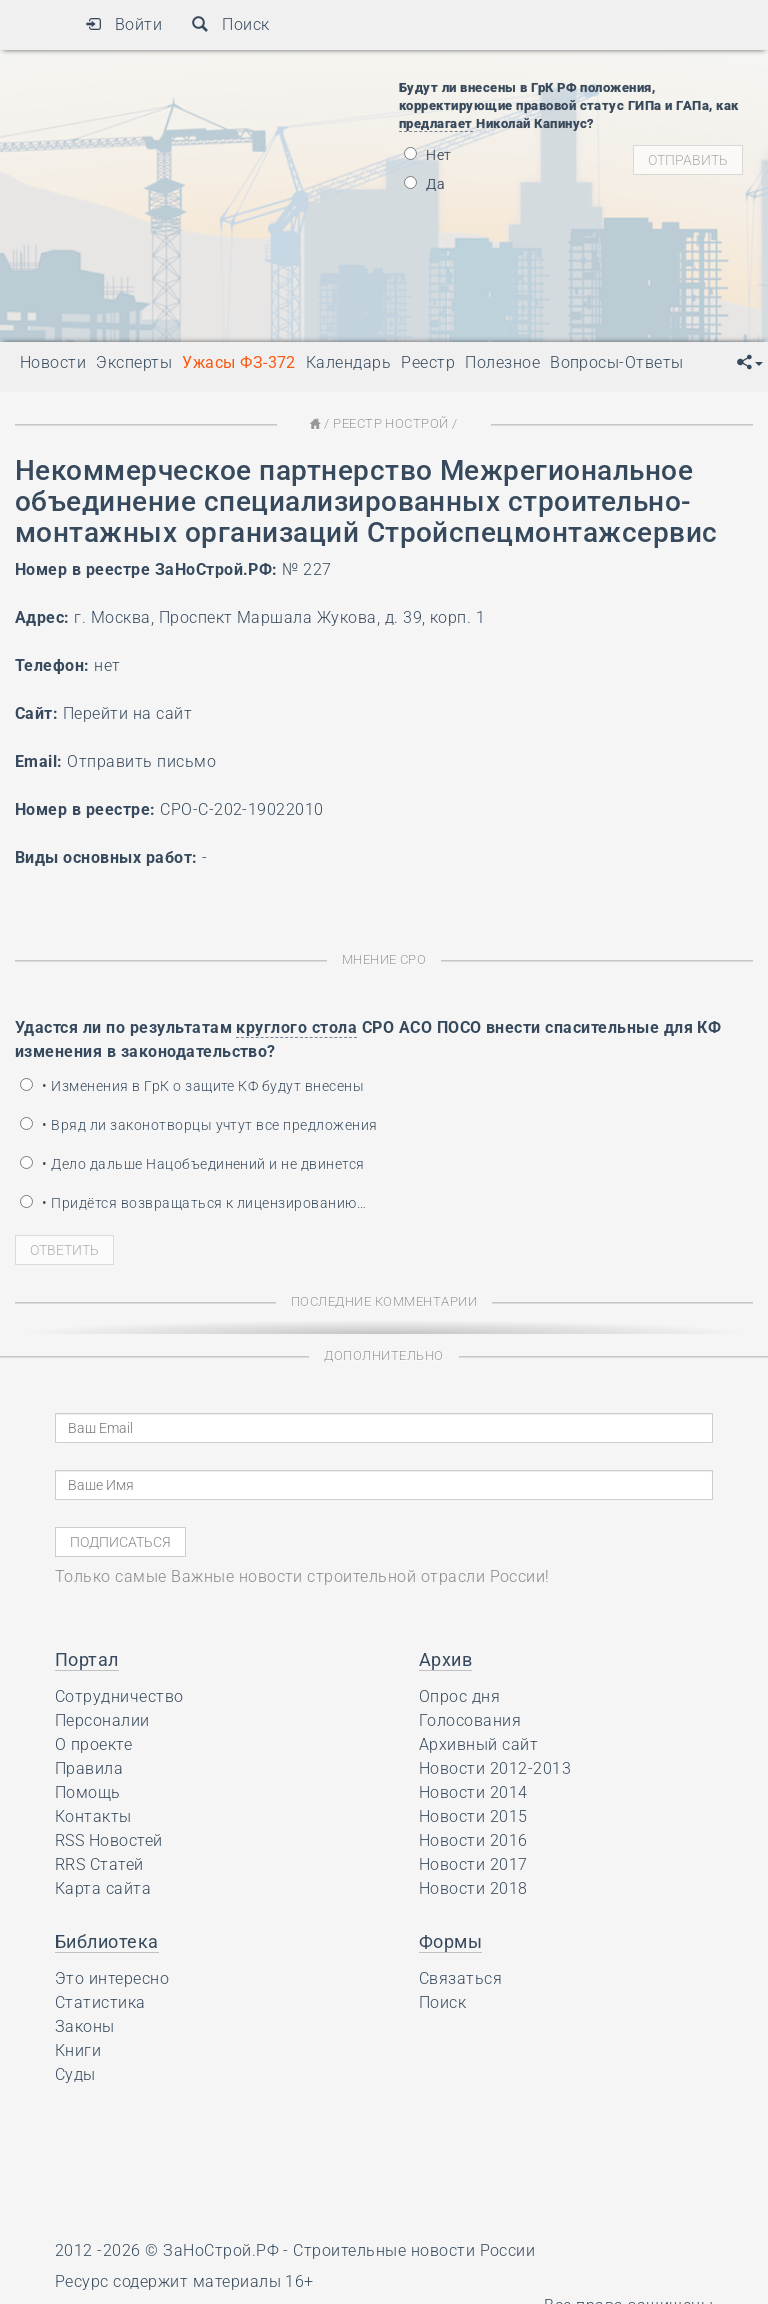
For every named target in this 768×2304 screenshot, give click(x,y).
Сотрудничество (119, 1696)
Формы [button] (450, 1941)
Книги (78, 2050)
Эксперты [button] (134, 362)
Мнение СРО (384, 959)
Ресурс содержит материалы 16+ (184, 2281)
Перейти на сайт (127, 713)
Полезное (502, 362)
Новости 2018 (473, 1888)
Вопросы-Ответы (617, 362)
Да (424, 184)
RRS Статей (99, 1864)
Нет (428, 155)
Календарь (348, 362)
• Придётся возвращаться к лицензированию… (193, 1203)
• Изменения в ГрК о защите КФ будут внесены (192, 1086)
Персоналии (102, 1720)
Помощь (88, 1792)
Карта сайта (103, 1888)
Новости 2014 (473, 1792)
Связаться (460, 1978)
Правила (89, 1768)
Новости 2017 (473, 1864)
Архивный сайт (478, 1744)
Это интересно (112, 1978)
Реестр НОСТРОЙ (391, 423)
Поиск (230, 24)
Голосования (470, 1720)
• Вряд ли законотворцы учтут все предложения (199, 1125)
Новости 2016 (473, 1840)
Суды (75, 2074)
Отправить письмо (141, 761)
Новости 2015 (473, 1816)
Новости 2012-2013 (495, 1768)
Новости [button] (53, 362)
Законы (85, 2026)
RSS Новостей (109, 1840)
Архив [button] (445, 1659)
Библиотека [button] (107, 1941)
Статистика (100, 2002)
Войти (123, 24)
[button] (750, 363)
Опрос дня (459, 1696)
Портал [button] (87, 1659)
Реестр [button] (428, 362)
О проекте (93, 1744)
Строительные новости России (414, 2250)
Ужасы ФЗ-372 (239, 362)
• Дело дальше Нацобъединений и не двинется (192, 1164)
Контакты (93, 1816)
